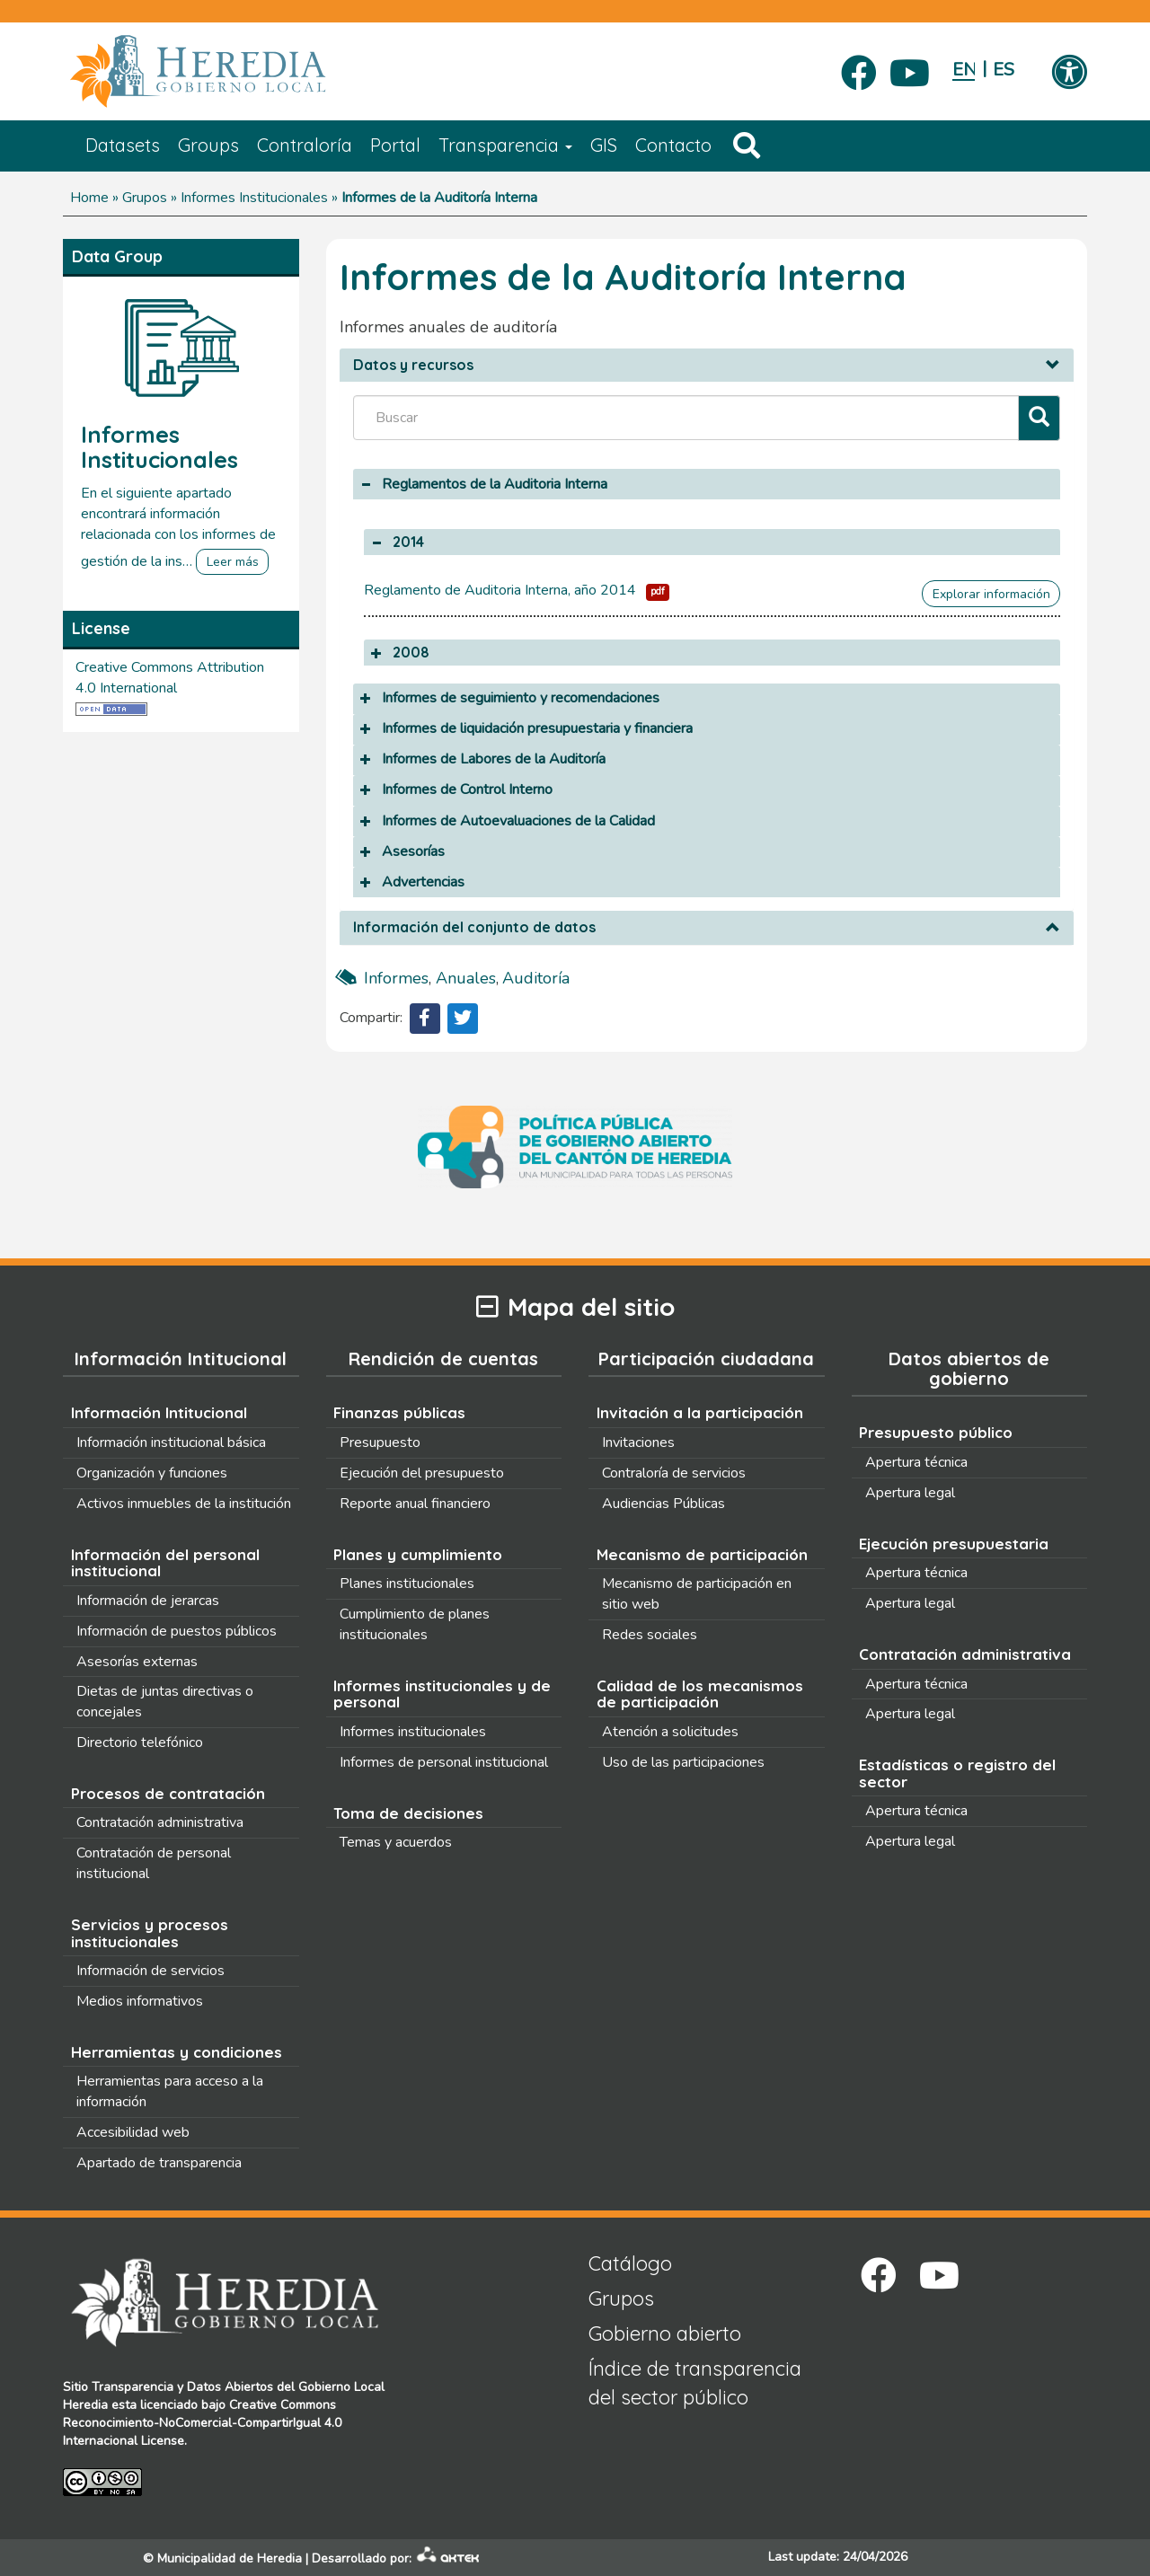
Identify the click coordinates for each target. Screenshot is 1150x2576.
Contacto (673, 145)
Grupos (144, 197)
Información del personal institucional (165, 1563)
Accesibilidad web (133, 2132)
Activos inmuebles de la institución (183, 1503)
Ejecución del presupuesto (422, 1473)
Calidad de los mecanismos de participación (700, 1694)
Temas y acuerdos (396, 1842)
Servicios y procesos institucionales (149, 1933)
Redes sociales (649, 1635)
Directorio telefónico (139, 1742)
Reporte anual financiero (415, 1503)
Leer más (233, 561)
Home (89, 197)
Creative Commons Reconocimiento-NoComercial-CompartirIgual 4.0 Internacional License (202, 2422)
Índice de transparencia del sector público (694, 2382)
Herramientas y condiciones (176, 2051)
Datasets (122, 145)
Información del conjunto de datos (474, 928)
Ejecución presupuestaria (953, 1543)
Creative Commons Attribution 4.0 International (169, 677)
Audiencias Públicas (663, 1503)
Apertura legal (910, 1493)
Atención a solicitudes (670, 1732)
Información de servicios (150, 1971)
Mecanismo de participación (702, 1554)
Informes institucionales (413, 1732)
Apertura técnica (916, 1462)
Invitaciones (638, 1442)
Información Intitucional (159, 1412)
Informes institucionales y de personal (442, 1694)
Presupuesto (380, 1442)
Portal (395, 145)
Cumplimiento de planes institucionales (415, 1624)
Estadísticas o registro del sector (957, 1773)
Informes (396, 978)
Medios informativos (139, 2001)
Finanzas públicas (399, 1412)
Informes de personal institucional (444, 1762)
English (963, 69)
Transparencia (505, 145)
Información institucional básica (171, 1442)
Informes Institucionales (254, 197)
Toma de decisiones (408, 1813)
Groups (208, 145)
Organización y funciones (151, 1473)
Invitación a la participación (700, 1412)
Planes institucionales (407, 1583)
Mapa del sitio (575, 1307)
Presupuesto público (936, 1432)
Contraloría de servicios (674, 1473)
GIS (603, 145)
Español (1004, 69)
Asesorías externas (137, 1662)
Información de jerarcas (147, 1600)
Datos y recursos (413, 365)
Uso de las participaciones (683, 1762)
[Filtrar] (1039, 418)
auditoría (536, 978)
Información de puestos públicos (176, 1631)
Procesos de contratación (168, 1793)
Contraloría (304, 145)
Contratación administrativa (159, 1822)
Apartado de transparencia (159, 2163)
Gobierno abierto (664, 2333)
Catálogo (630, 2263)
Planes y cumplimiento (417, 1554)
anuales (466, 978)
